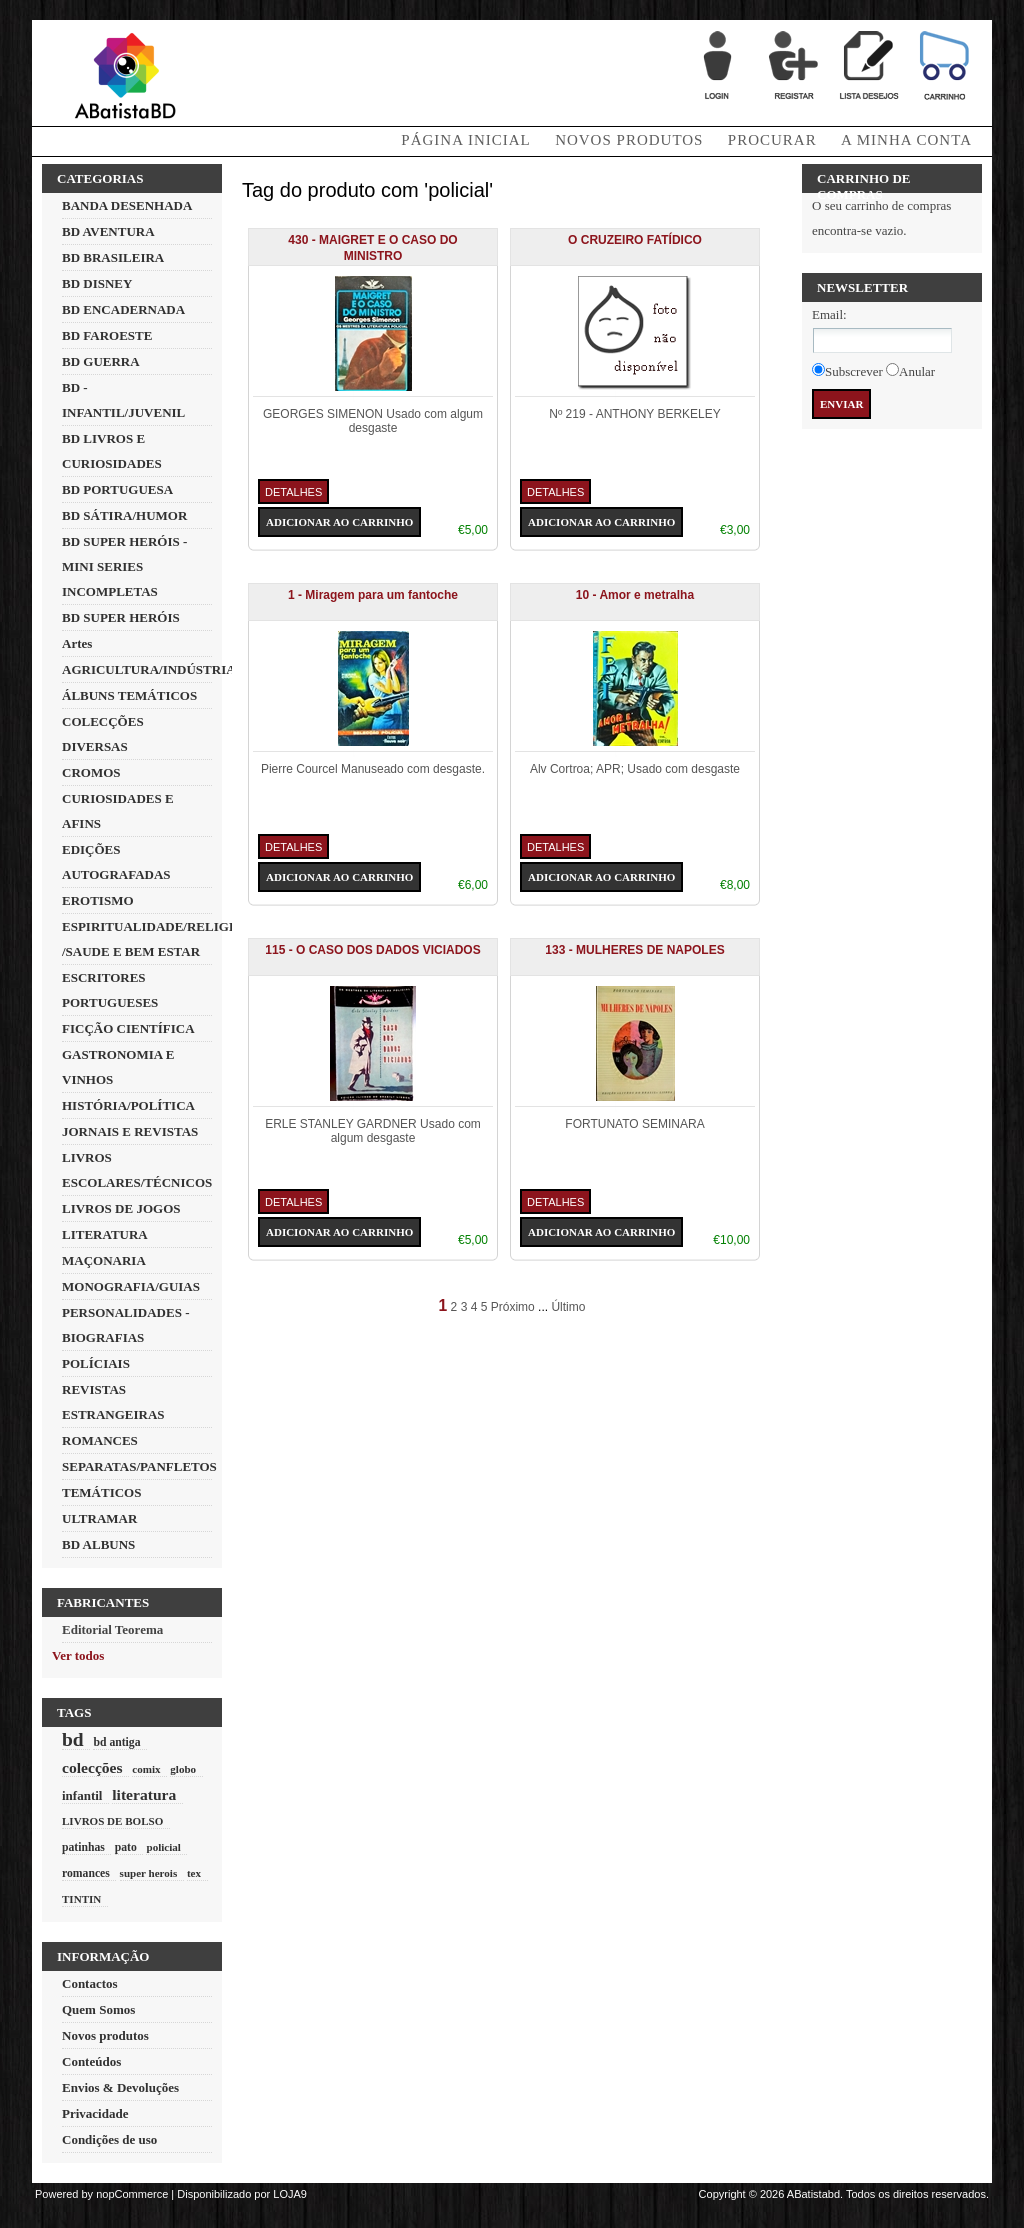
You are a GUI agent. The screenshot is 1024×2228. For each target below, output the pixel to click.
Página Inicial (465, 140)
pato (126, 1847)
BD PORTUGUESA (117, 489)
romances (86, 1873)
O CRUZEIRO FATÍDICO (635, 240)
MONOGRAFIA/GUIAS (131, 1286)
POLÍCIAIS (96, 1363)
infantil (82, 1795)
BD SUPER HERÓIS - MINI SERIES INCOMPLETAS (124, 566)
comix (146, 1769)
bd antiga (116, 1742)
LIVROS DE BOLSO (112, 1821)
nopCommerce (132, 2194)
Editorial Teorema (112, 1629)
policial (163, 1847)
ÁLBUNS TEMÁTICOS (129, 695)
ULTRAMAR (99, 1518)
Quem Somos (98, 2009)
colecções (92, 1767)
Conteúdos (91, 2061)
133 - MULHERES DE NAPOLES (634, 950)
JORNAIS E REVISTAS (130, 1131)
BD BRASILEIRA (113, 257)
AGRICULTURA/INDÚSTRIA (149, 669)
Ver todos (78, 1655)
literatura (144, 1794)
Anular (917, 371)
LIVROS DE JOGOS (121, 1208)
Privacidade (95, 2113)
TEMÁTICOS (101, 1492)
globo (183, 1769)
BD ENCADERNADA (123, 309)
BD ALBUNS (98, 1544)
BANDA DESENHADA (127, 205)
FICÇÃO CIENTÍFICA (128, 1028)
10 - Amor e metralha (635, 595)
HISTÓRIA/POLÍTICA (128, 1105)
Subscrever (854, 371)
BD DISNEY (97, 283)
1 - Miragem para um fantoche (373, 595)
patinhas (83, 1847)
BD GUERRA (101, 361)
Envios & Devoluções (120, 2087)
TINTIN (81, 1899)
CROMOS (91, 772)
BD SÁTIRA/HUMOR (124, 515)
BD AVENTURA (108, 231)
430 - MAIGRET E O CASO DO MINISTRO (372, 248)
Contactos (90, 1983)
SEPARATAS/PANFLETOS (139, 1466)
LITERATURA (105, 1234)
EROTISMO (98, 900)
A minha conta (906, 140)
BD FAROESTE (107, 335)
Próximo (513, 1307)
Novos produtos (629, 140)
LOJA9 (290, 2194)
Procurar (772, 140)
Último (568, 1307)
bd (73, 1739)
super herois (149, 1873)
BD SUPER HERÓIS (121, 617)
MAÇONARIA (104, 1260)
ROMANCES (100, 1440)
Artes (77, 643)
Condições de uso (109, 2139)
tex (194, 1873)
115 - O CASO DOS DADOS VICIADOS (372, 950)
